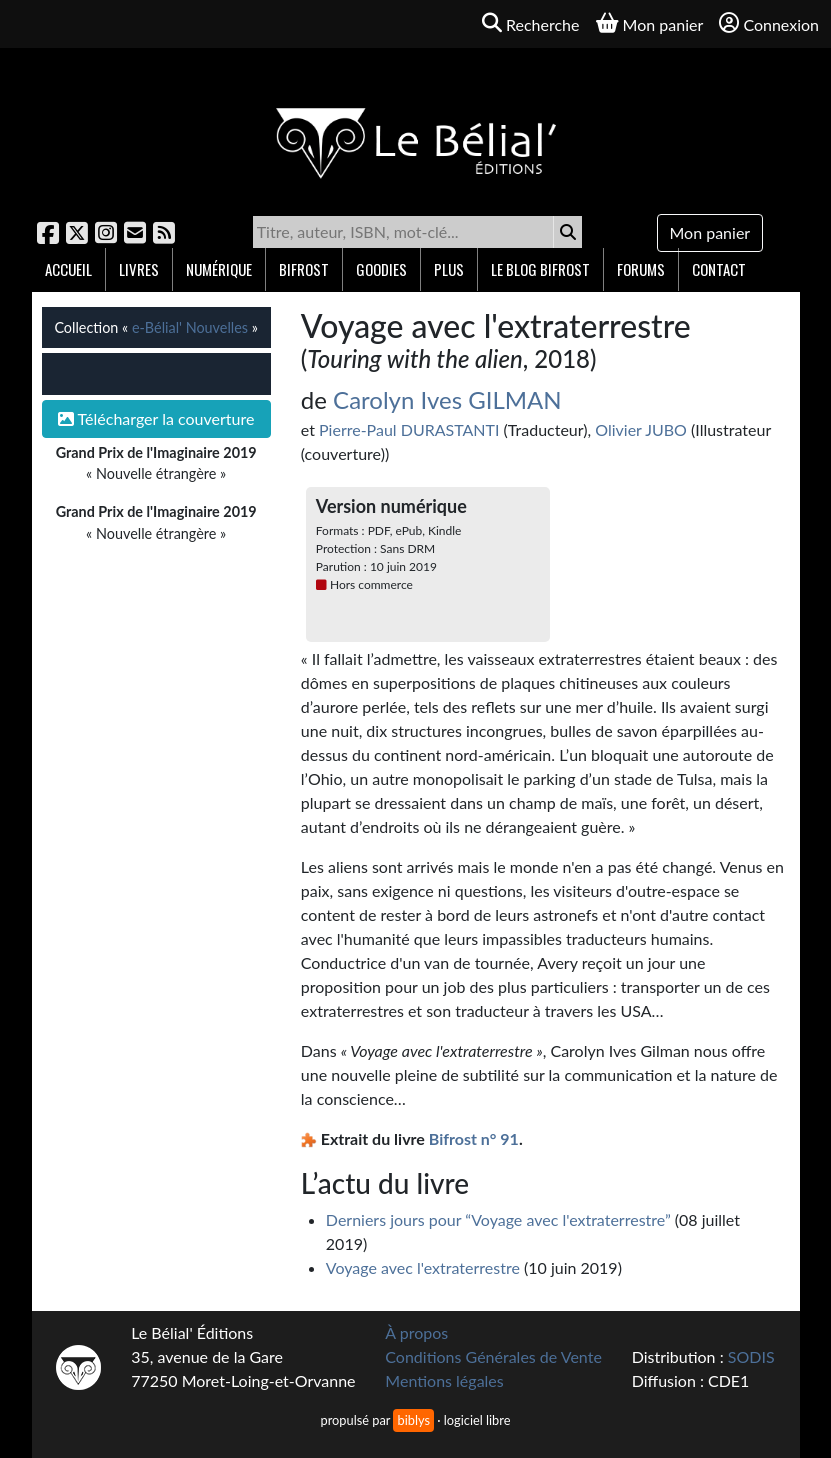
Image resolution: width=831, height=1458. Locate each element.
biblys (413, 1420)
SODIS (751, 1356)
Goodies (381, 269)
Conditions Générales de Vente (493, 1356)
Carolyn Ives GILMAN (447, 399)
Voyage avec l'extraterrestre (423, 1267)
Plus (449, 269)
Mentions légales (444, 1380)
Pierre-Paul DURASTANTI (409, 429)
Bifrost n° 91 (474, 1138)
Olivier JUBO (641, 429)
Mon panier (710, 232)
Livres (139, 269)
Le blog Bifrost (540, 269)
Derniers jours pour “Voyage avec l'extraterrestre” (498, 1219)
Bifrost (304, 269)
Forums (641, 269)
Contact (719, 269)
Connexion (769, 23)
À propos (416, 1332)
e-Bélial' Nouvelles (190, 327)
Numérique (219, 269)
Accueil (68, 269)
